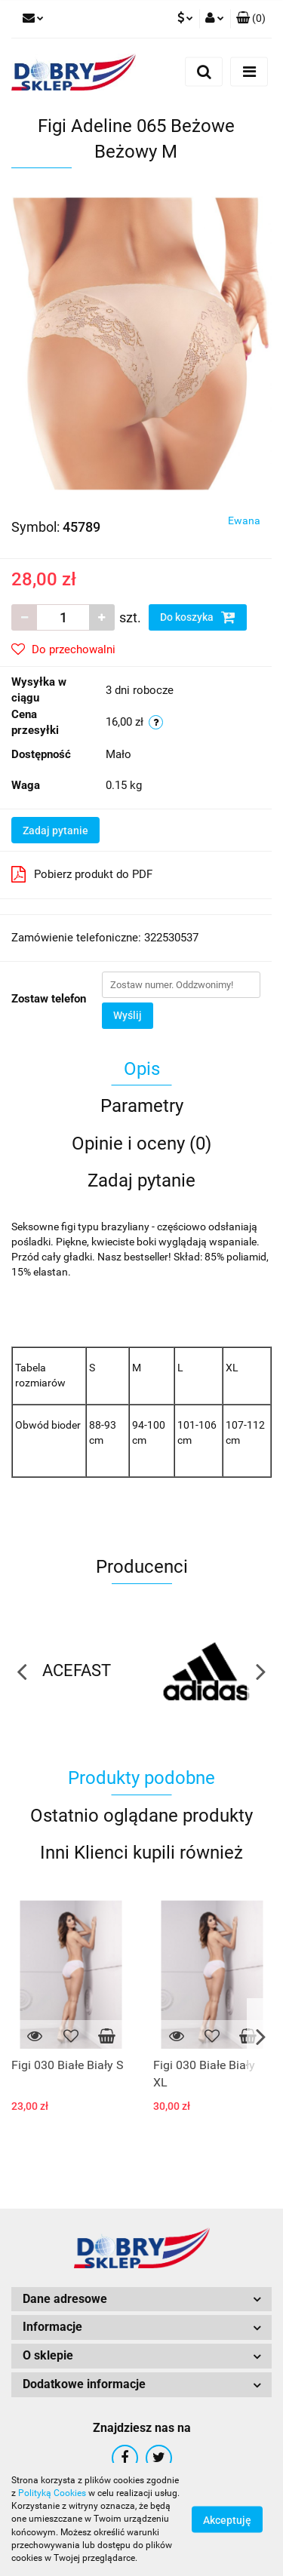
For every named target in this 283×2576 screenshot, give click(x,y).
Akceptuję (227, 2520)
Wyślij (127, 1015)
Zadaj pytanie (55, 830)
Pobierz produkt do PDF (81, 874)
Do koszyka (197, 617)
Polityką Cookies (52, 2493)
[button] (251, 19)
